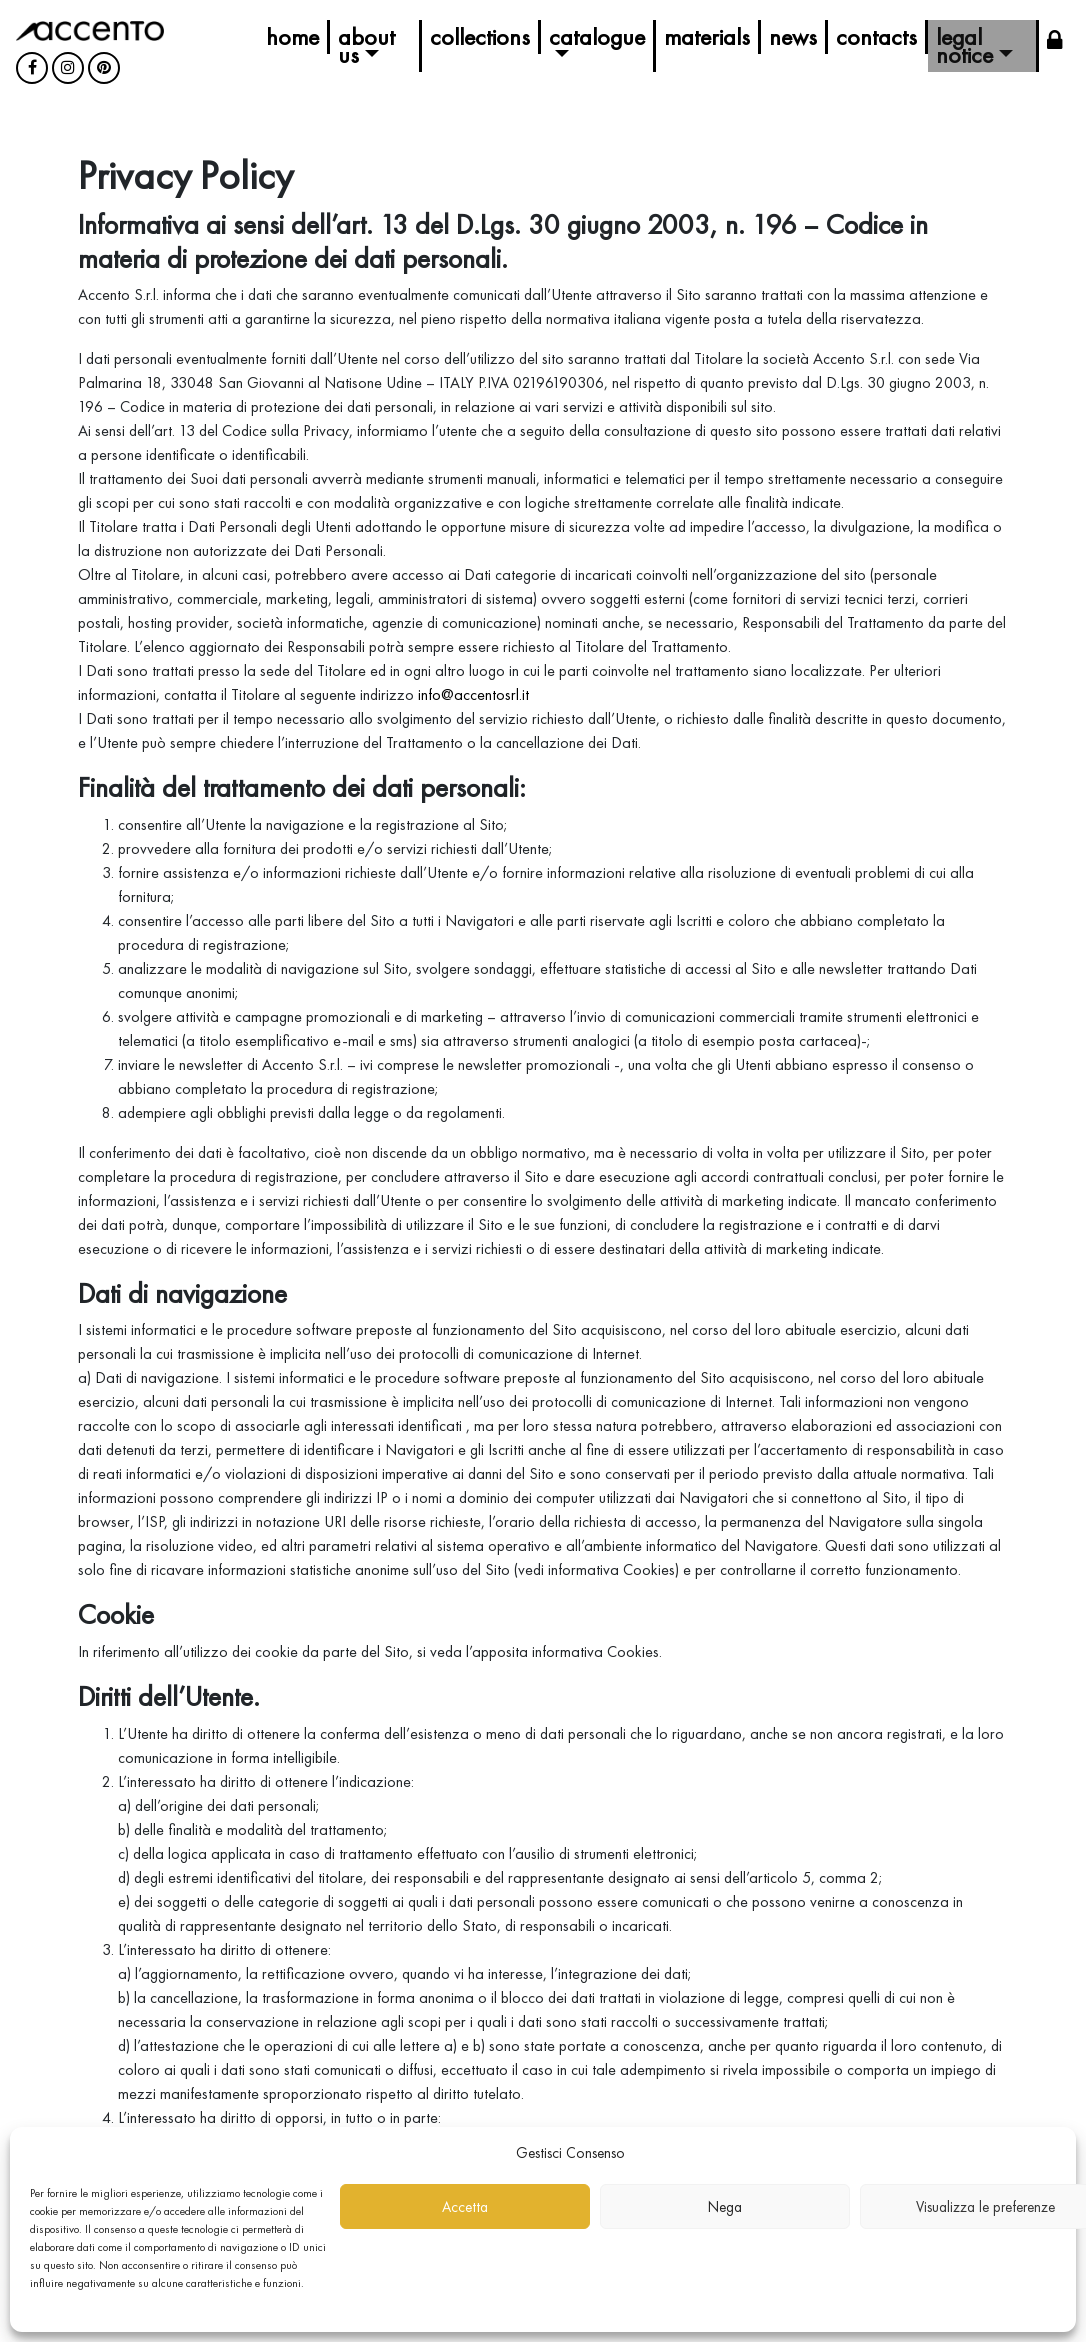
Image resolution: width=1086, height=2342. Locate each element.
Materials (707, 36)
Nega (725, 2207)
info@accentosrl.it (473, 694)
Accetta (465, 2207)
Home (292, 36)
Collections (480, 36)
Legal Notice (964, 45)
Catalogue (597, 36)
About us (366, 45)
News (793, 36)
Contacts (876, 36)
